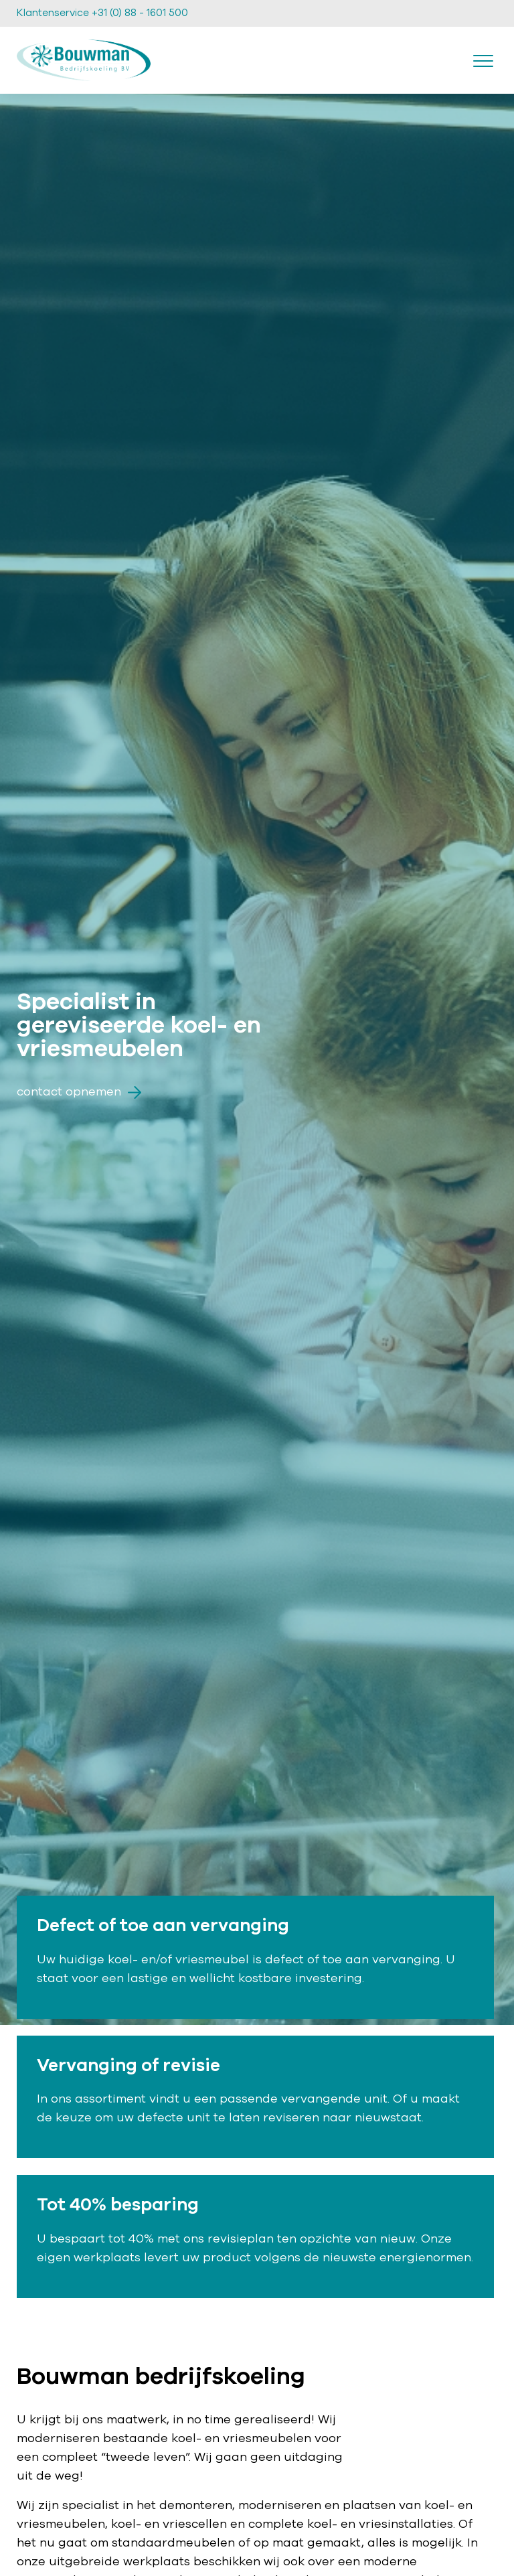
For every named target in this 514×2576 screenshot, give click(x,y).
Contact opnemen (79, 1092)
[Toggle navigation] (483, 60)
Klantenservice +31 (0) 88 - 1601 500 (102, 13)
